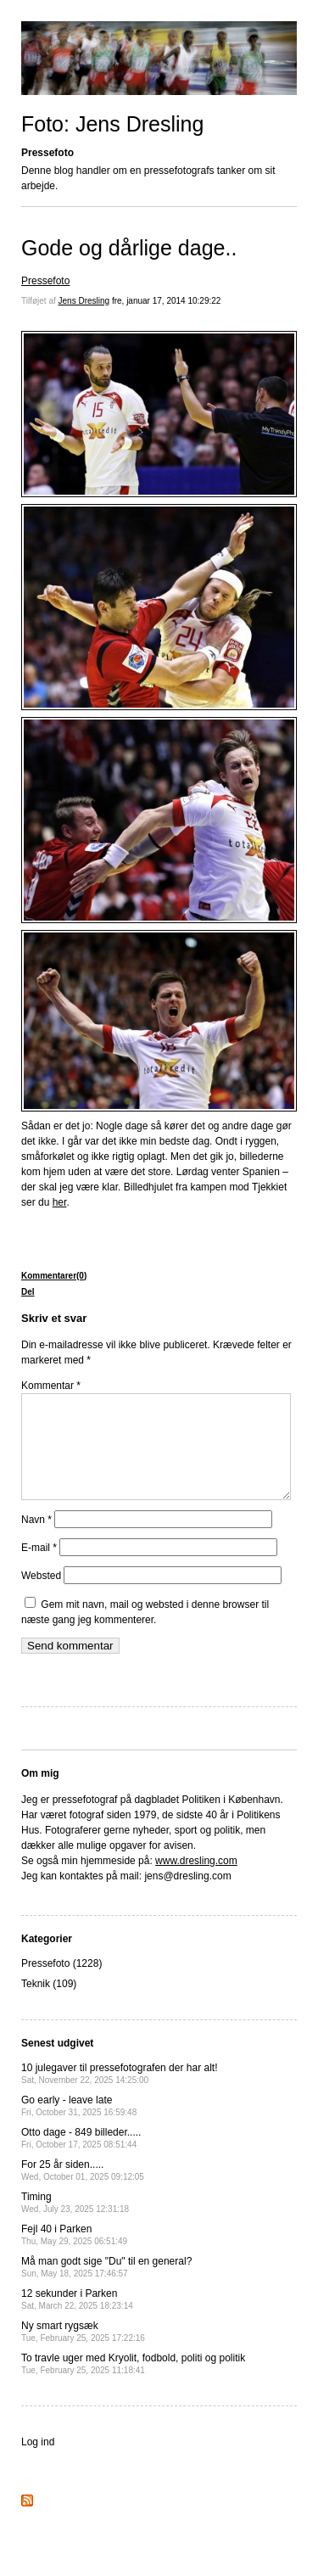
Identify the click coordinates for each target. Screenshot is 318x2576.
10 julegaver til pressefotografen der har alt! (119, 2093)
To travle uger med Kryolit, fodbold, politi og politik (133, 2383)
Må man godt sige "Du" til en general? (106, 2287)
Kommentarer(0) (53, 1275)
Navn (36, 1540)
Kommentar (51, 1386)
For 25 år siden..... (82, 2190)
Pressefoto (45, 281)
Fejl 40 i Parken (74, 2254)
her (60, 1202)
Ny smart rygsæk (83, 2351)
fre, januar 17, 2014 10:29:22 (166, 300)
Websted (41, 1596)
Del (28, 1291)
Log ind (37, 2462)
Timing (75, 2222)
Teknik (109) (48, 2004)
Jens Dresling (84, 300)
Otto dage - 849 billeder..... (81, 2158)
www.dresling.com (196, 1881)
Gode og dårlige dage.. (129, 248)
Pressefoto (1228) (61, 1984)
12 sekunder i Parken (77, 2319)
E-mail (39, 1568)
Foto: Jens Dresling (112, 124)
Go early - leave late (79, 2125)
